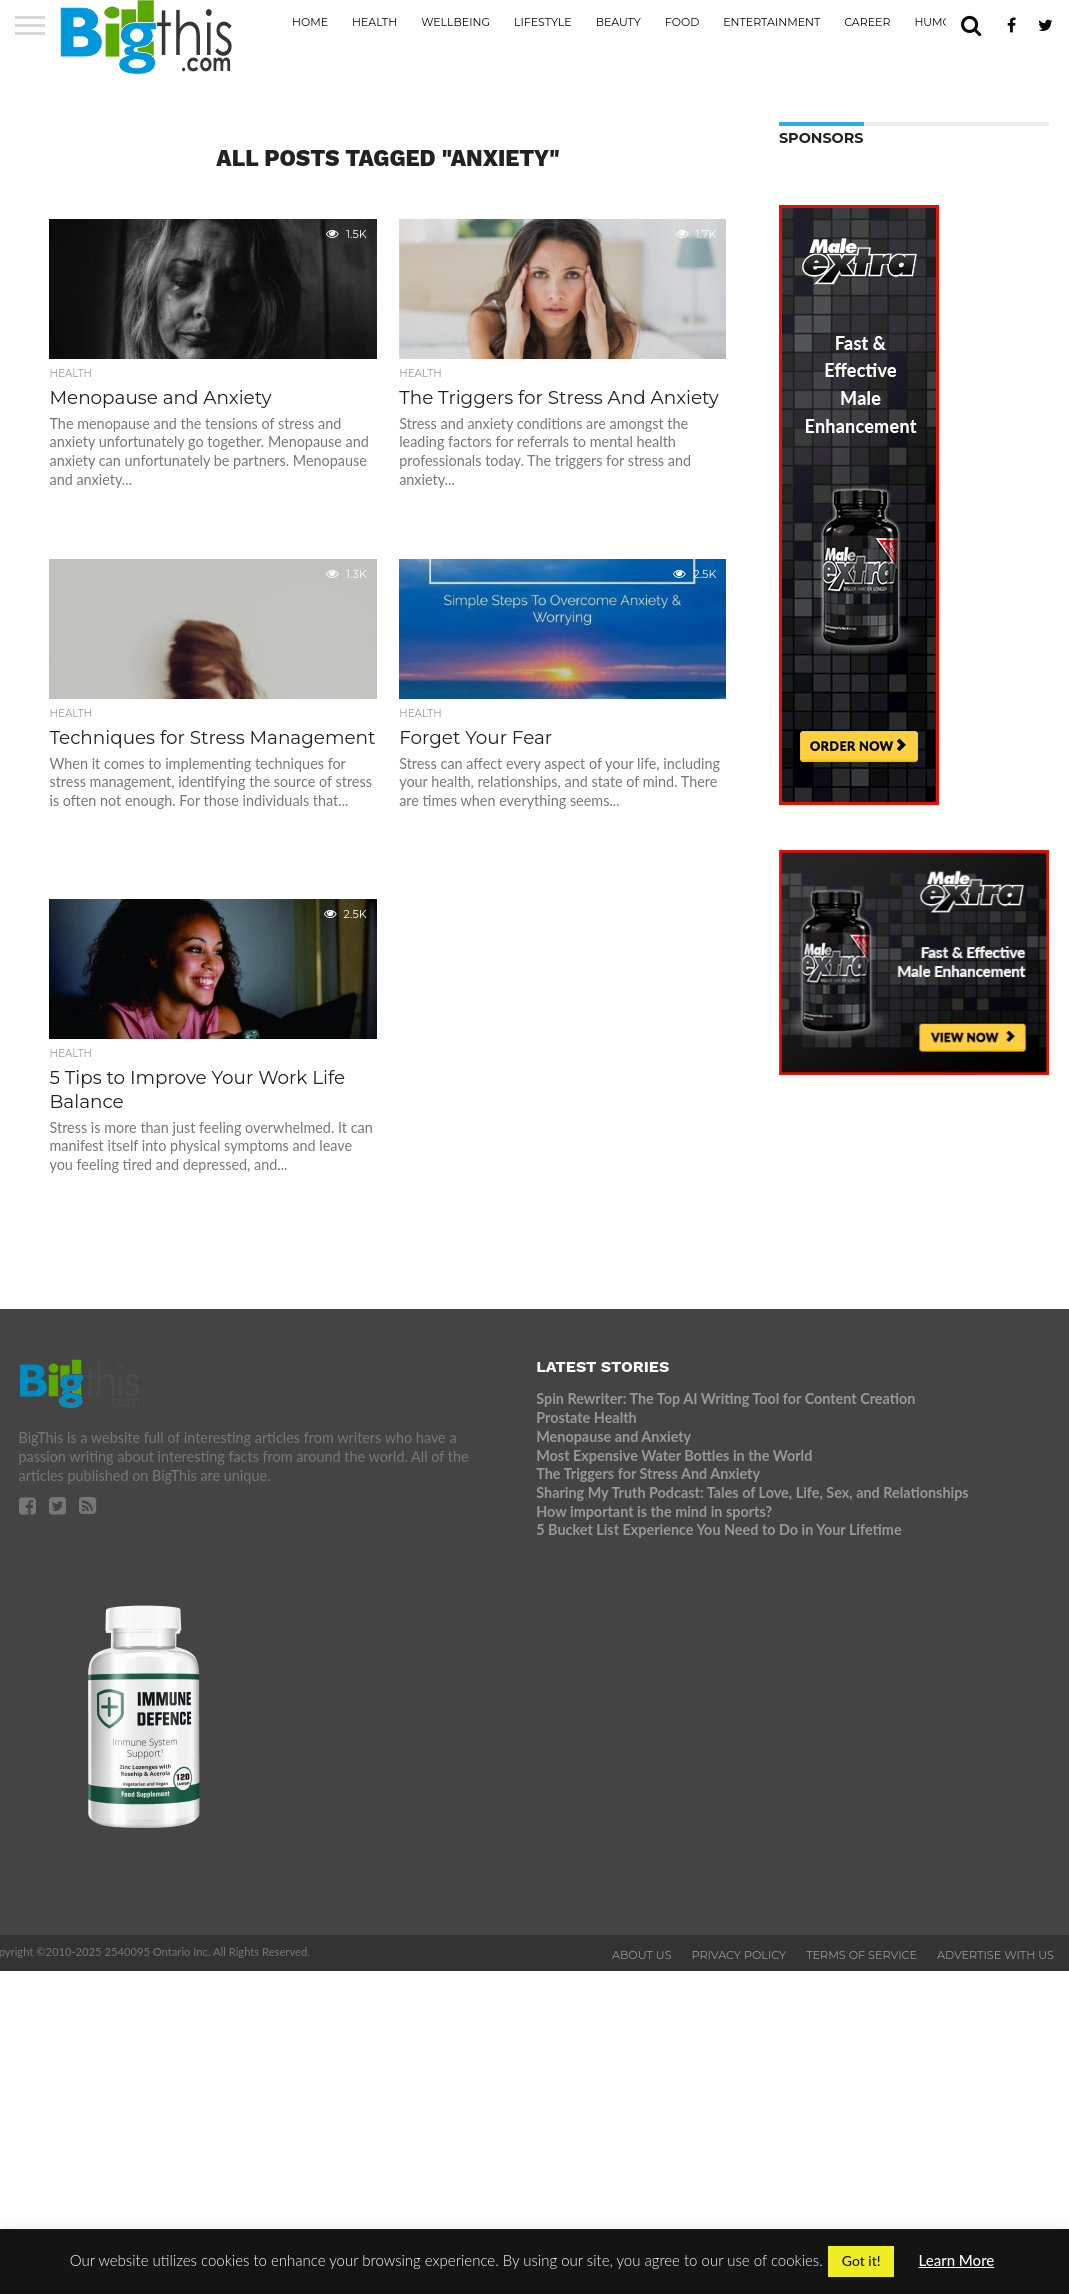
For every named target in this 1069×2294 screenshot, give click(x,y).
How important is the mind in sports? (654, 1511)
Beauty (618, 22)
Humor (936, 22)
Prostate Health (586, 1417)
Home (310, 22)
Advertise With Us (995, 1955)
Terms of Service (861, 1955)
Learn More (957, 2260)
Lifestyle (543, 22)
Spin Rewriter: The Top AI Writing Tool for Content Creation (725, 1398)
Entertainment (771, 22)
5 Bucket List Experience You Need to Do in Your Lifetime (718, 1529)
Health (374, 22)
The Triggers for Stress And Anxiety (648, 1473)
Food (682, 22)
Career (867, 22)
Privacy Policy (739, 1955)
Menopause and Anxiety (613, 1436)
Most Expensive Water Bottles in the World (674, 1455)
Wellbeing (455, 22)
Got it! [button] (861, 2260)
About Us (642, 1955)
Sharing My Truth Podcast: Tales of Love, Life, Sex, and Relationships (752, 1492)
